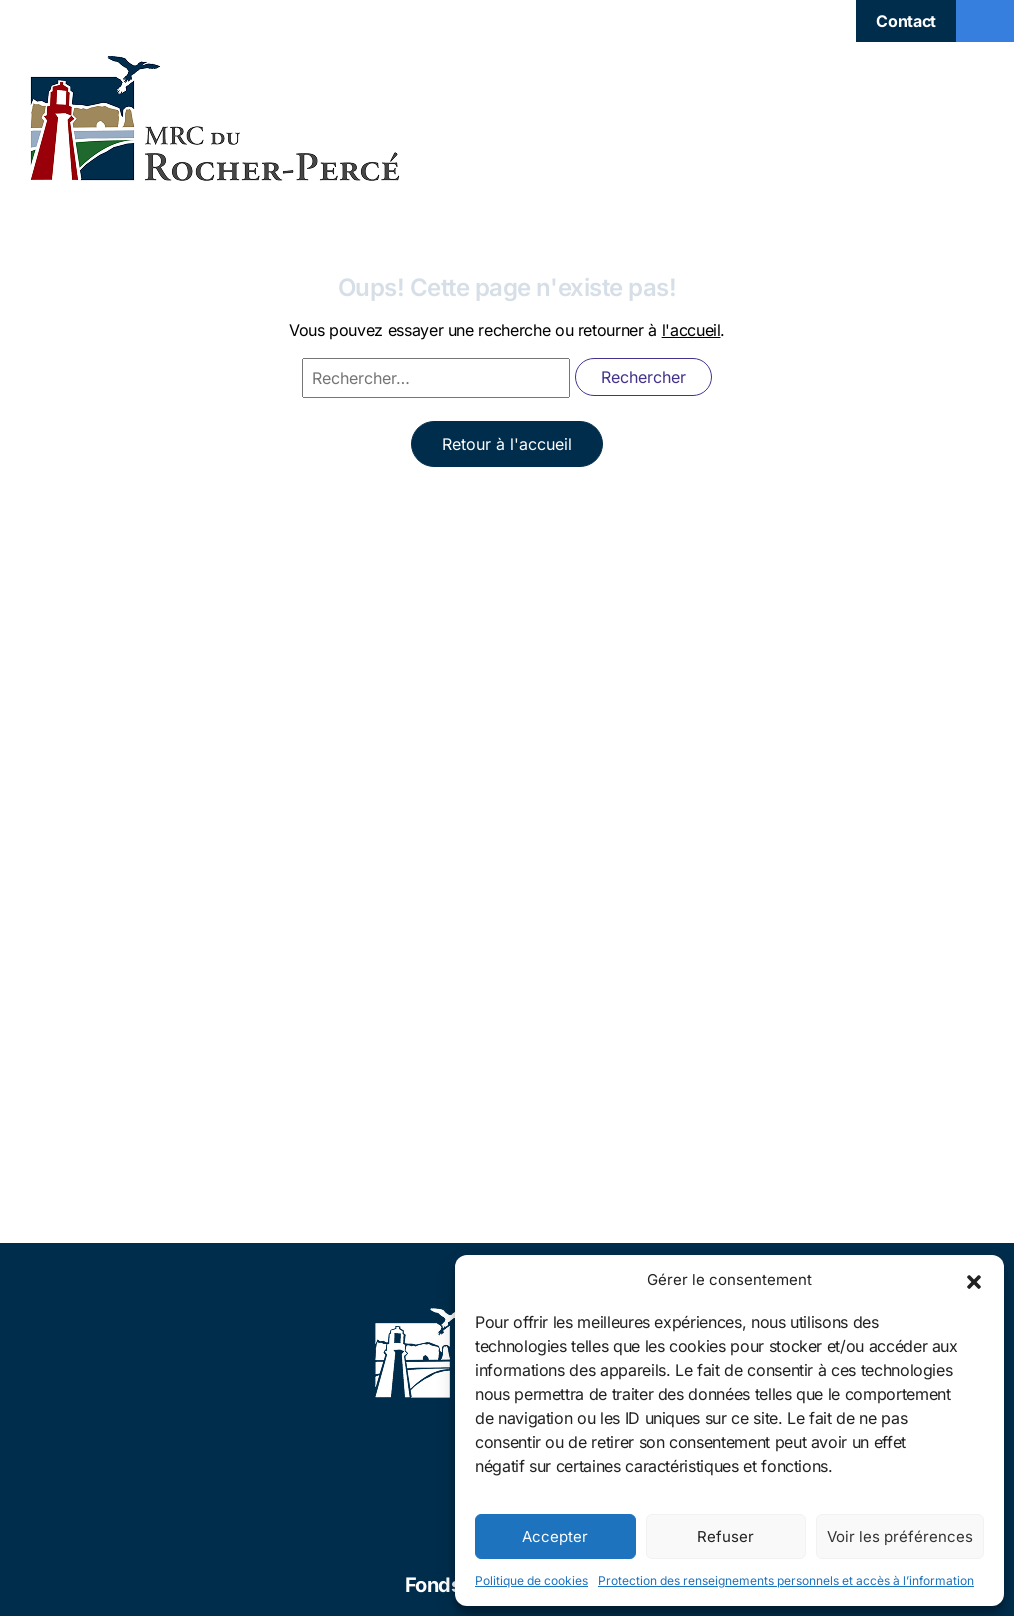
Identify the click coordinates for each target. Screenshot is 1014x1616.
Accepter (555, 1536)
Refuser (725, 1536)
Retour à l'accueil (507, 444)
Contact (906, 21)
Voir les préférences (900, 1536)
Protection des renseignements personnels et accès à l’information (786, 1580)
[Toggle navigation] (985, 21)
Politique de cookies (531, 1580)
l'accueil (691, 330)
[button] (974, 1280)
